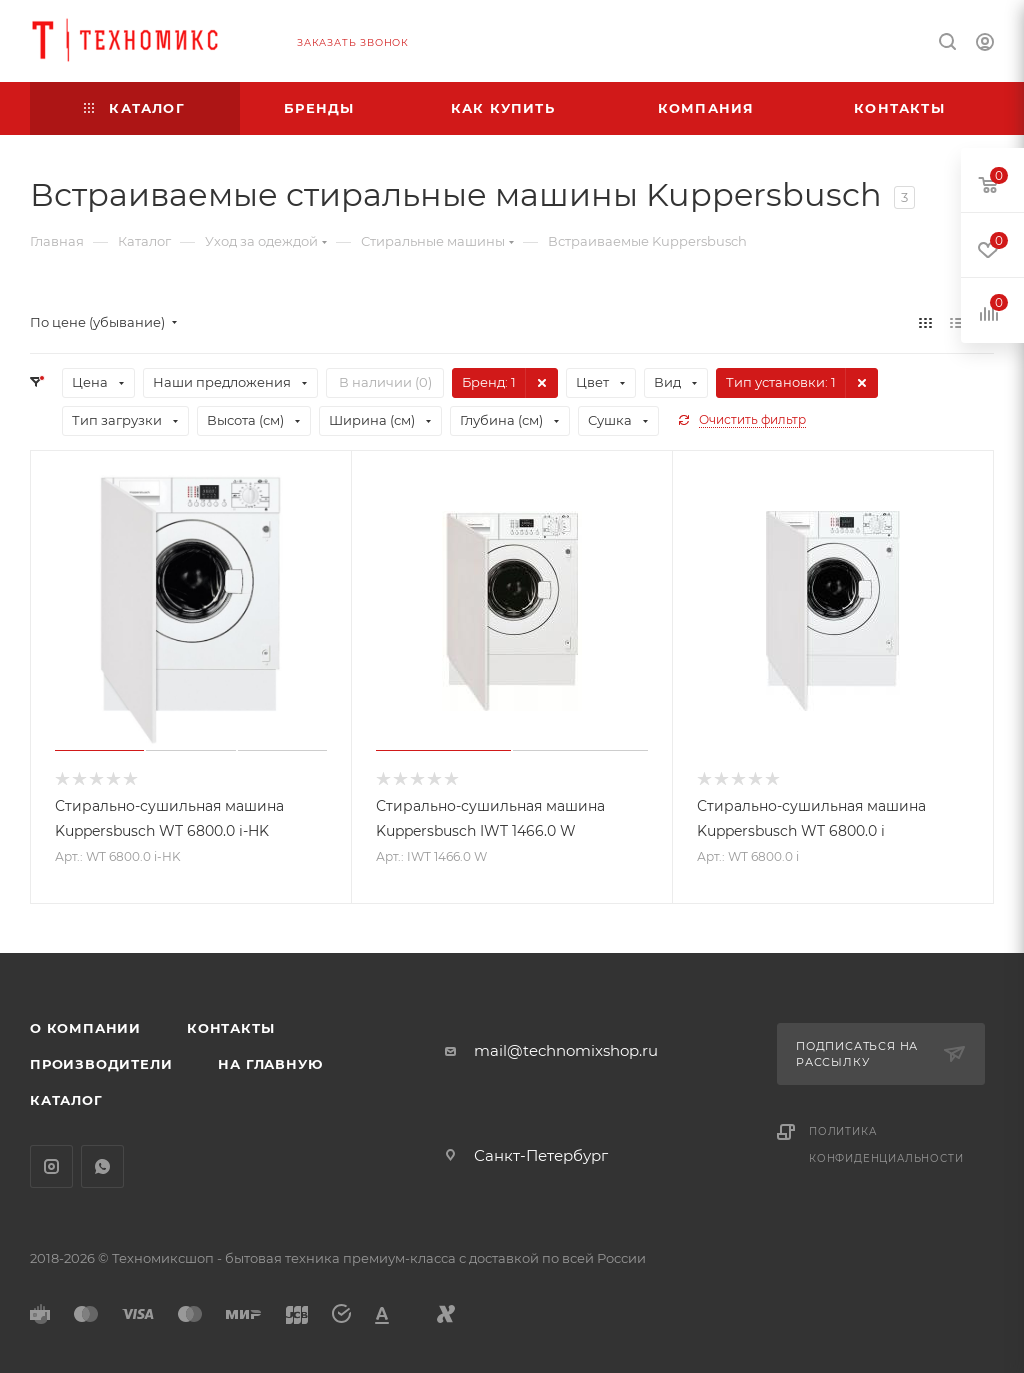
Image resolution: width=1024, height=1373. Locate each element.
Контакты (230, 1028)
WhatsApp (102, 1166)
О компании (85, 1028)
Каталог (66, 1100)
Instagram (51, 1166)
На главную (270, 1064)
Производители (101, 1064)
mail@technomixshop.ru (566, 1050)
